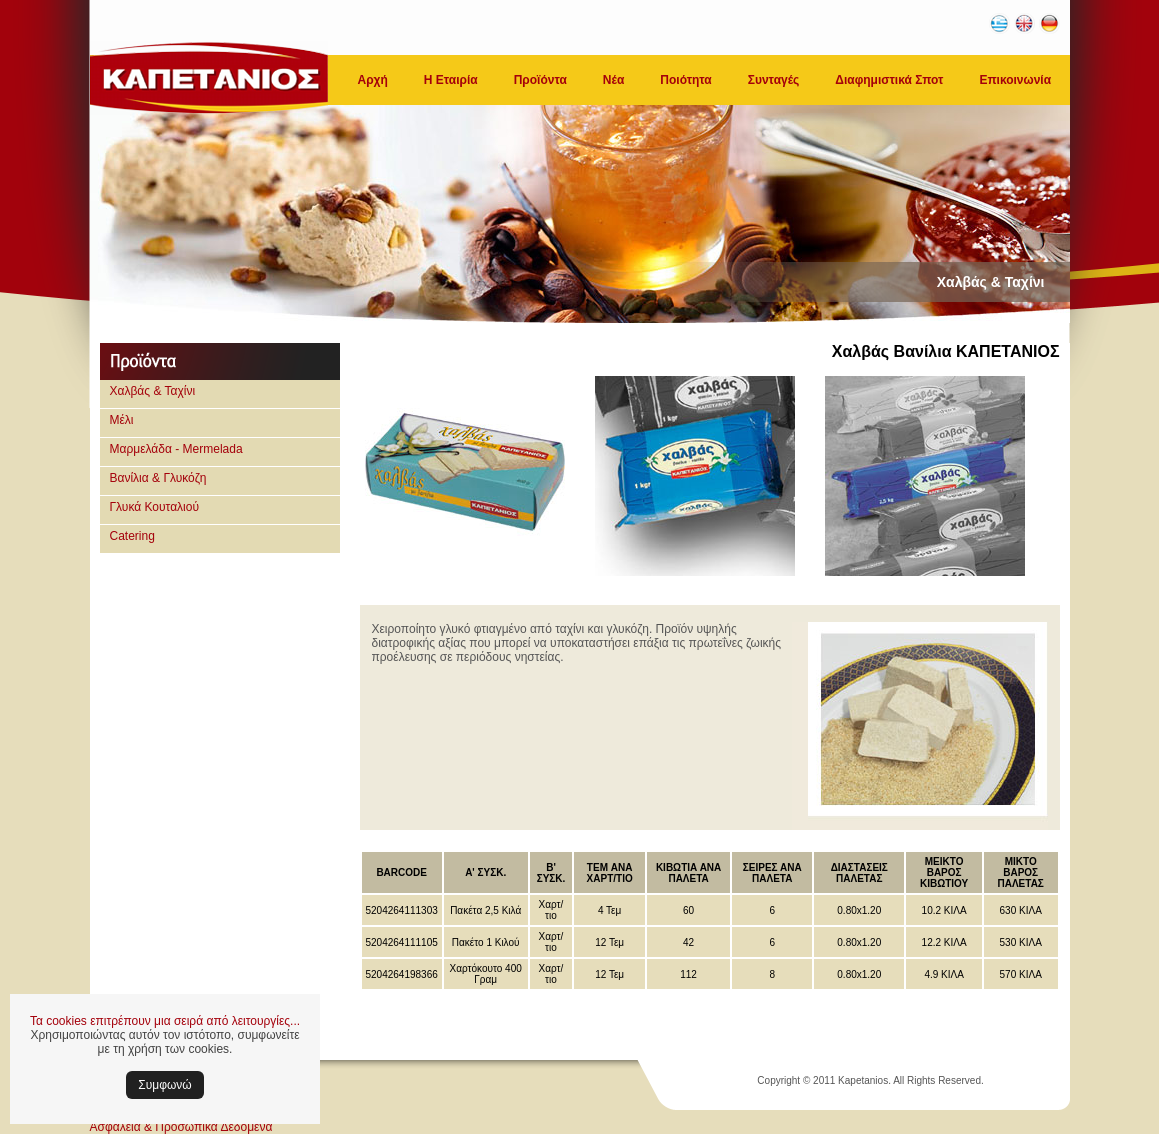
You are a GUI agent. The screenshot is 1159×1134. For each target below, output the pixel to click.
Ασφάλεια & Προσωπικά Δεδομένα (181, 1127)
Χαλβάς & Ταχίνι (153, 391)
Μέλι (122, 420)
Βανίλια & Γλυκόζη (158, 478)
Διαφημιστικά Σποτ (889, 80)
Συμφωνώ (164, 1085)
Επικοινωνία (1015, 80)
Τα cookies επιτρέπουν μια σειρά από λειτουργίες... (165, 1021)
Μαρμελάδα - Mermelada (176, 449)
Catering (132, 536)
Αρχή (373, 80)
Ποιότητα (685, 80)
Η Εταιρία (451, 80)
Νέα (613, 80)
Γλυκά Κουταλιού (155, 507)
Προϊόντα (540, 80)
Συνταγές (774, 80)
